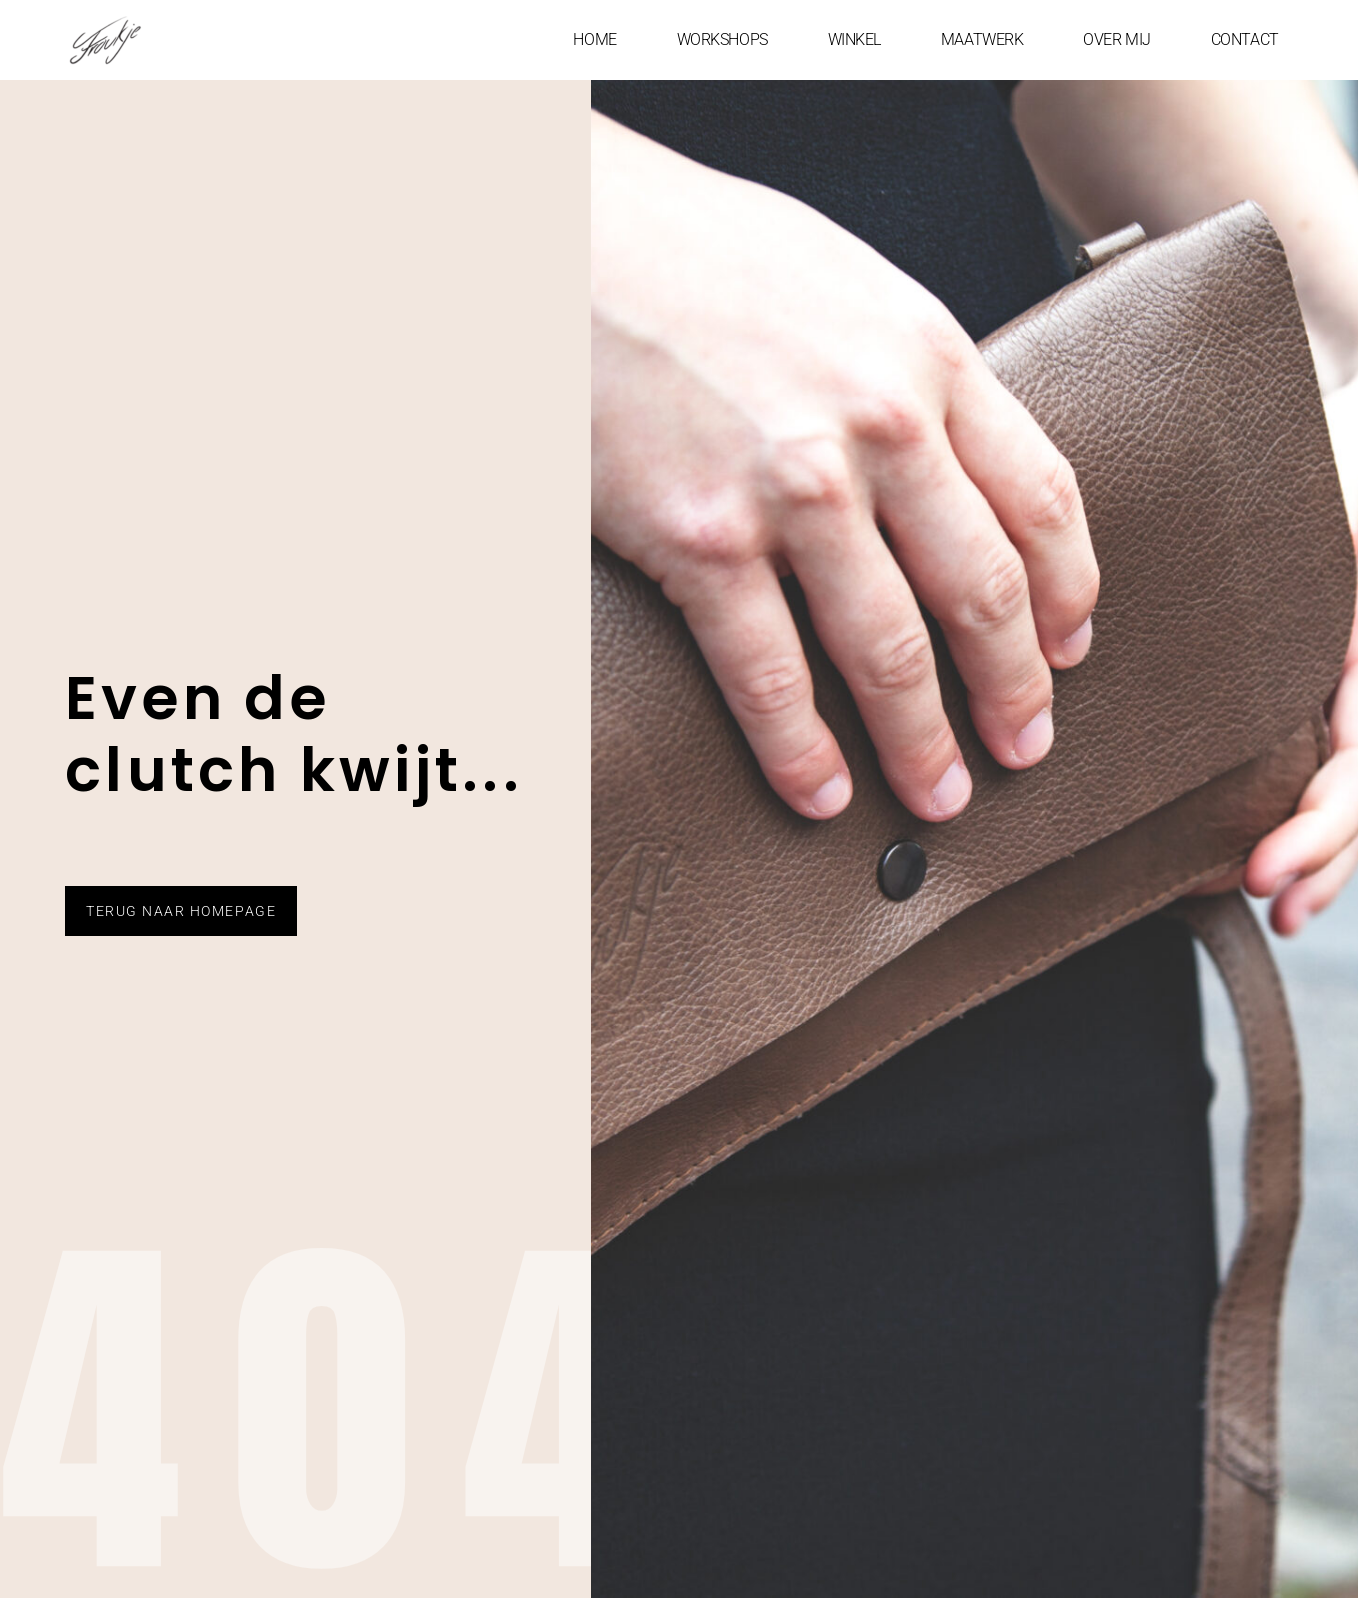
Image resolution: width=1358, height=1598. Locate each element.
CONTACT (1245, 39)
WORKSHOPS (722, 39)
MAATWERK (982, 39)
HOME (594, 39)
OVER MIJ (1116, 39)
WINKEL (854, 39)
